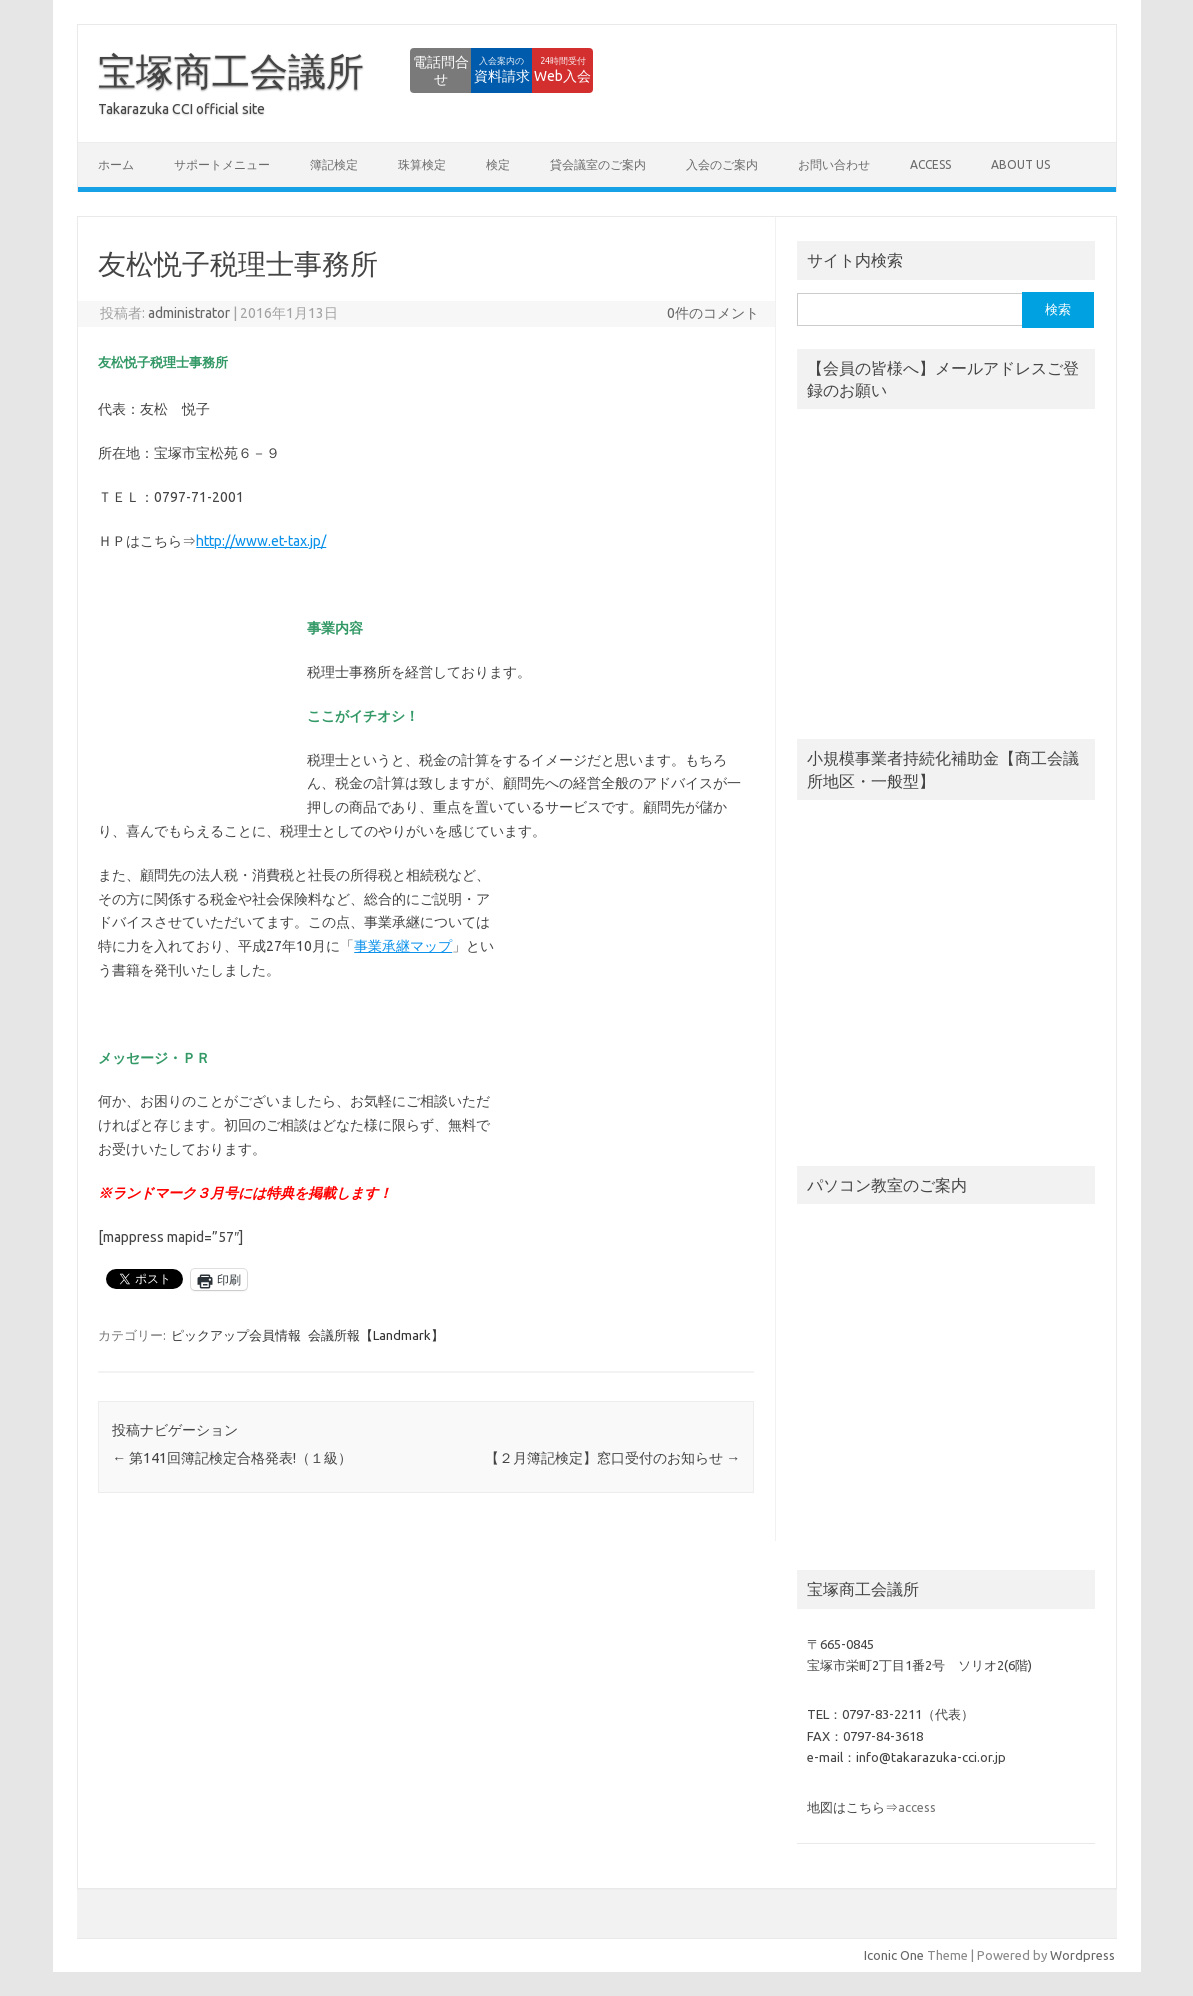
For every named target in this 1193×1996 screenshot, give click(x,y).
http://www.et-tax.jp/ (261, 541)
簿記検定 (334, 164)
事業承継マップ (403, 946)
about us (1020, 164)
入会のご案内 (722, 164)
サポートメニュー (222, 164)
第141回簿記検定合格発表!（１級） (232, 1458)
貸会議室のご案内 (598, 164)
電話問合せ (318, 70)
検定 (498, 164)
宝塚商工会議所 (231, 71)
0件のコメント (713, 313)
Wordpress (1082, 1955)
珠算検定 (422, 164)
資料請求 (428, 70)
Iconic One (894, 1955)
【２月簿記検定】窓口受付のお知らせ (612, 1458)
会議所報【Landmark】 (376, 1335)
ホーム (116, 164)
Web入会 (538, 70)
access (930, 164)
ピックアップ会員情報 (236, 1335)
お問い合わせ (834, 164)
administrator (189, 313)
